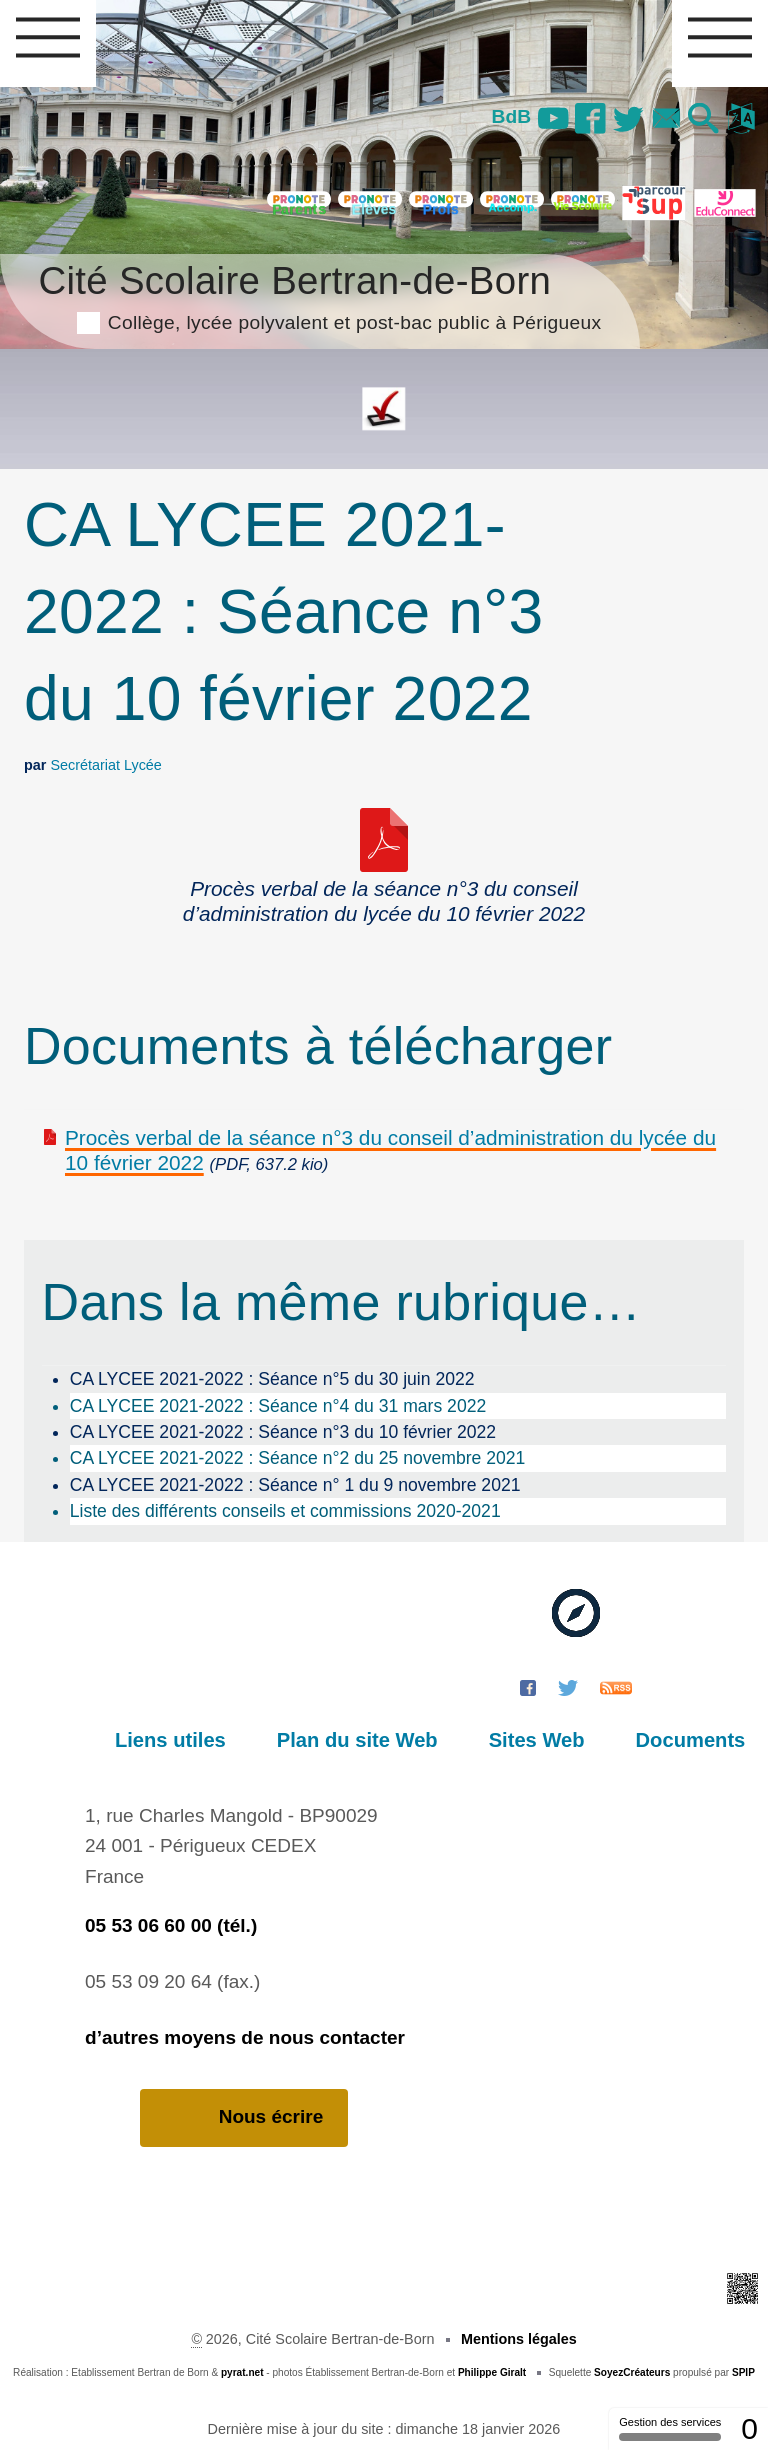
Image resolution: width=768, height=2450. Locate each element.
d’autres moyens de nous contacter (245, 2037)
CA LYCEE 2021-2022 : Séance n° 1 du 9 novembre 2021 (295, 1485)
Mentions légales (519, 2339)
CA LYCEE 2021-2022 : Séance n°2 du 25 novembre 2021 (298, 1458)
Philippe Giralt (492, 2372)
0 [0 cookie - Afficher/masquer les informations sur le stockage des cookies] (749, 2428)
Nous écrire (244, 2117)
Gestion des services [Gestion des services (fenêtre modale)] (670, 2428)
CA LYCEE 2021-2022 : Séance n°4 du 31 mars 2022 (278, 1406)
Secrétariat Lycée (105, 765)
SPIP (743, 2372)
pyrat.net (242, 2372)
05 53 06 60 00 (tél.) (171, 1925)
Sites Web (544, 1740)
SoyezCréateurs (632, 2372)
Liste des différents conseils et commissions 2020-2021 (285, 1511)
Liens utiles (188, 1740)
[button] (702, 120)
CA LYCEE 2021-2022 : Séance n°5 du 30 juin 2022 (272, 1379)
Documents (693, 1740)
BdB (505, 116)
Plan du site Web (369, 1740)
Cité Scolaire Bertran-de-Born (319, 294)
